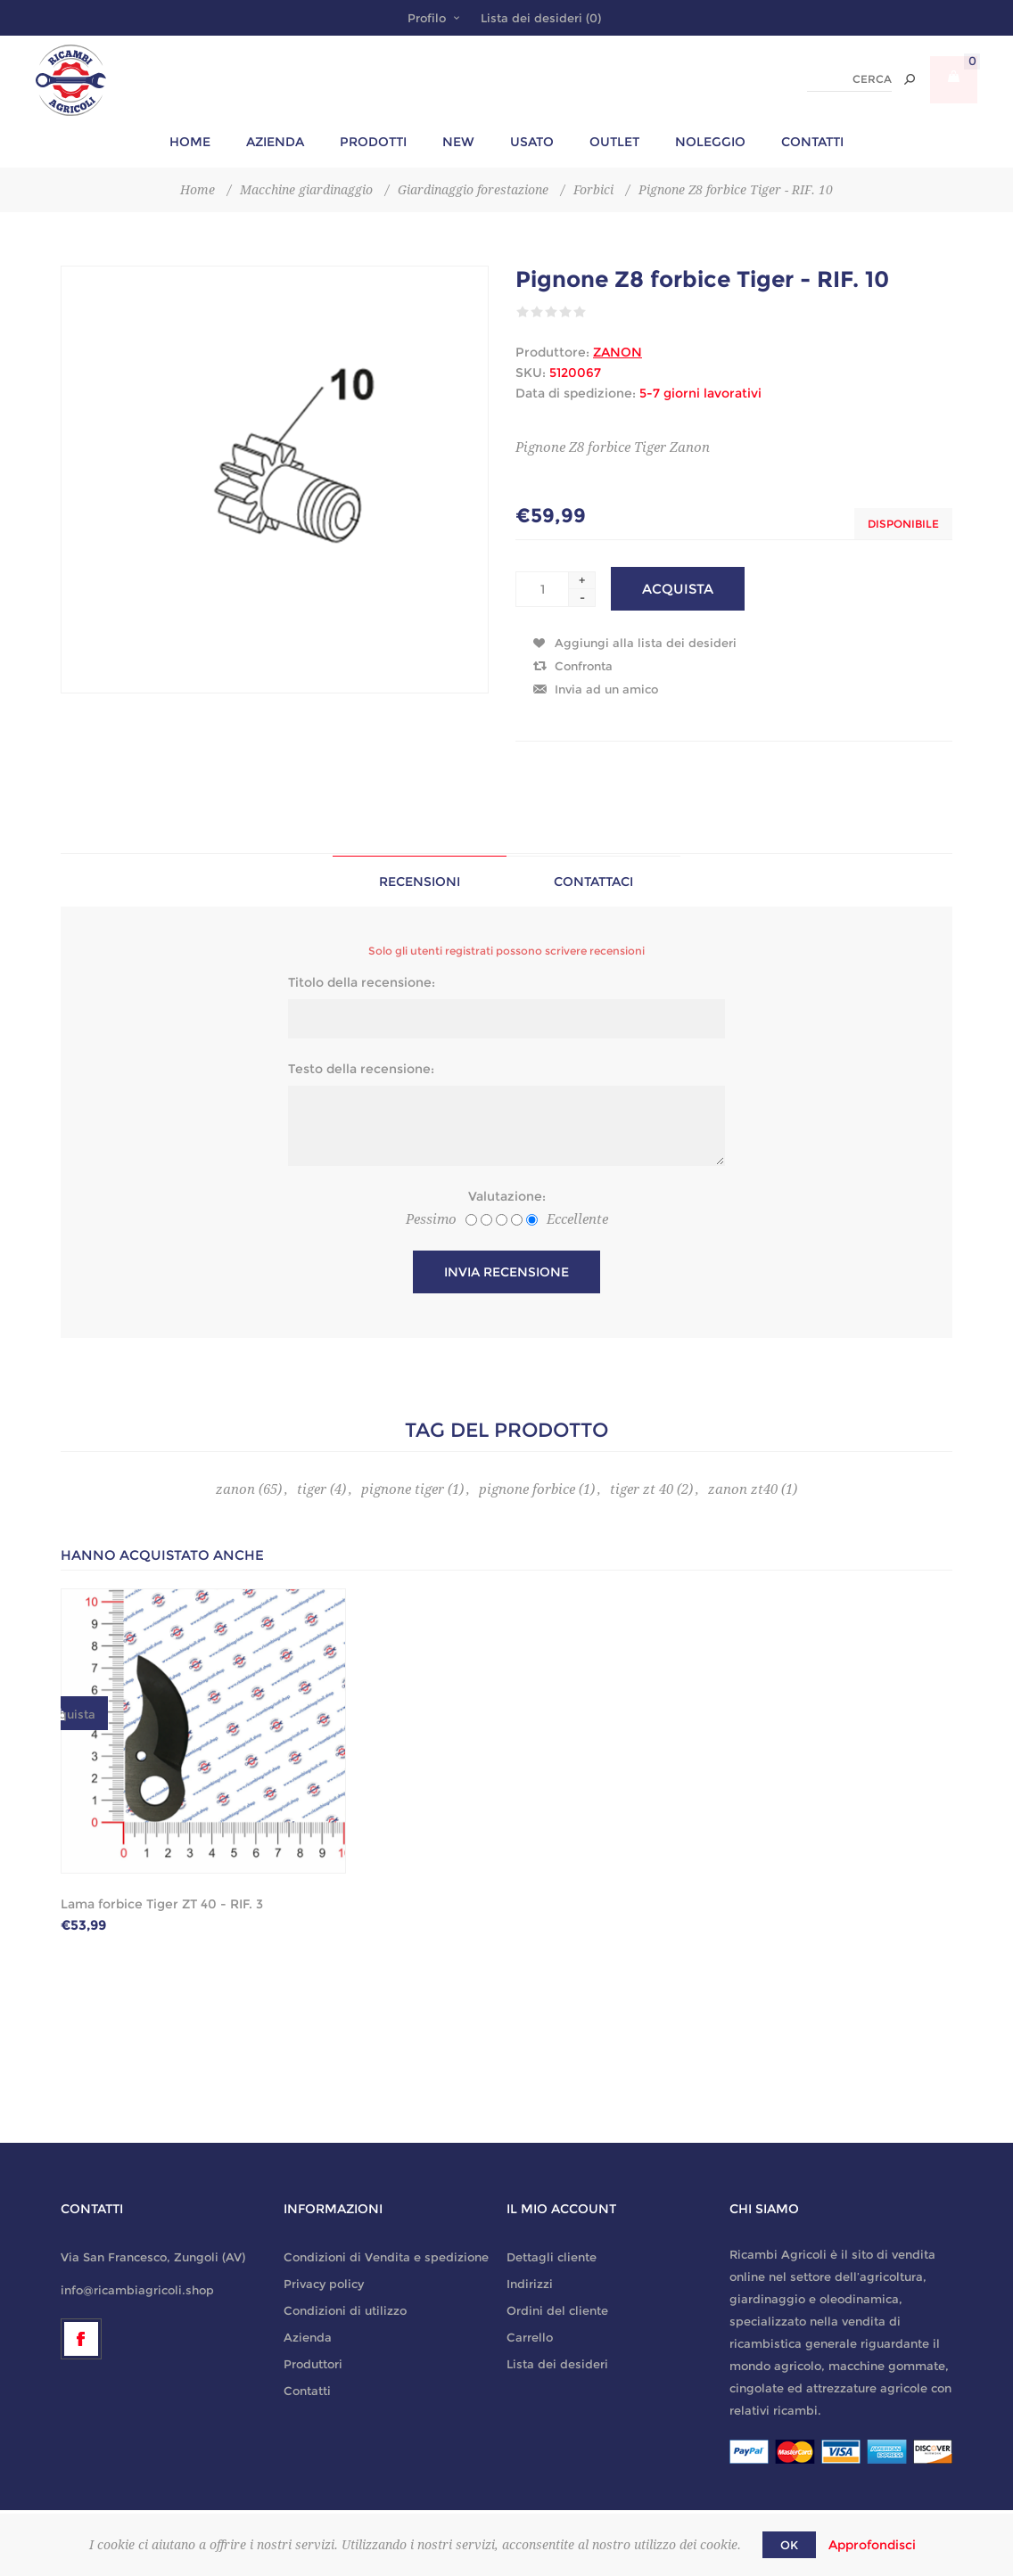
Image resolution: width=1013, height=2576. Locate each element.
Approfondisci (872, 2545)
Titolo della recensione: (361, 982)
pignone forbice (527, 1489)
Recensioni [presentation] (419, 882)
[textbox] (849, 80)
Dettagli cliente (551, 2257)
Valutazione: (507, 1196)
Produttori (313, 2364)
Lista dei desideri (557, 2364)
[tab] (419, 881)
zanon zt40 (743, 1489)
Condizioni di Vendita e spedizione (386, 2257)
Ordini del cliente (557, 2310)
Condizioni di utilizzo (345, 2310)
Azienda (308, 2337)
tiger (311, 1489)
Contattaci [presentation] (593, 882)
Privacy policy (324, 2284)
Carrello (529, 2337)
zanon (235, 1489)
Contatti (307, 2390)
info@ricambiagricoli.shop (137, 2290)
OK (789, 2545)
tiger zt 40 (641, 1489)
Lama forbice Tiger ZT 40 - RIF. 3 (162, 1904)
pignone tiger (402, 1489)
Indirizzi (529, 2284)
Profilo (427, 18)
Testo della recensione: (361, 1069)
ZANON (617, 352)
